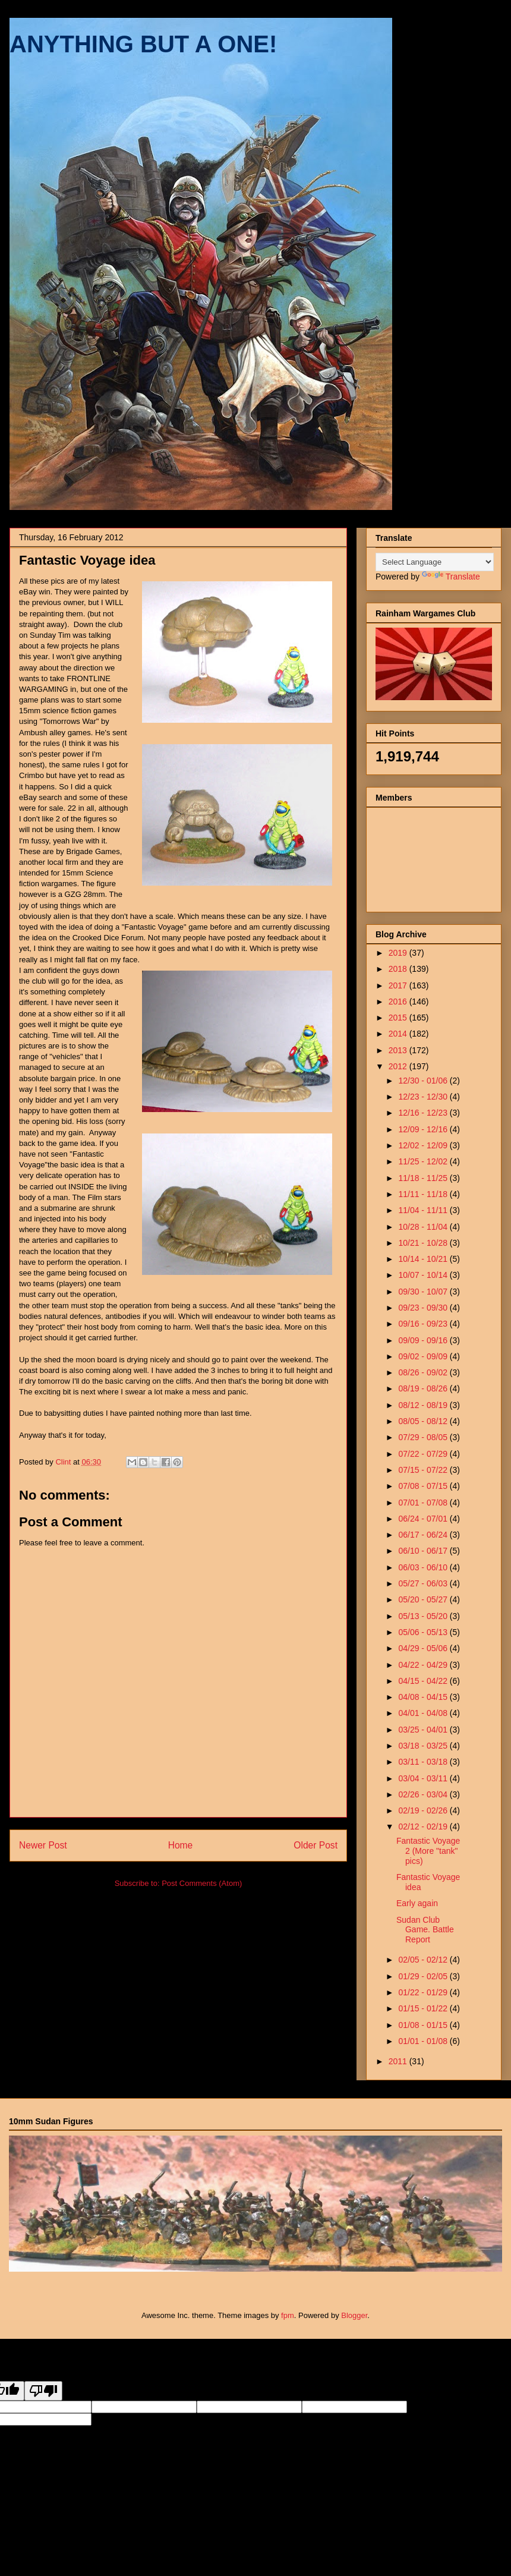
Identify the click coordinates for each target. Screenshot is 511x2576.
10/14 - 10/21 (423, 1259)
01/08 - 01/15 (423, 2025)
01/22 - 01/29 (423, 1992)
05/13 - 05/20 (423, 1616)
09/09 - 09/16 (423, 1340)
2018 (399, 969)
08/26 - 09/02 (423, 1372)
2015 (399, 1017)
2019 (399, 953)
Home (180, 1845)
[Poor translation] (43, 2391)
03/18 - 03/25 (423, 1745)
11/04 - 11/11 (423, 1210)
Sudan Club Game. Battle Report (425, 1930)
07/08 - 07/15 (423, 1486)
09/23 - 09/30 (423, 1307)
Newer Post (43, 1845)
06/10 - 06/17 (423, 1550)
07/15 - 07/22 (423, 1470)
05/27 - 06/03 (423, 1583)
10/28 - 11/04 (423, 1227)
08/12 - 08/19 (423, 1405)
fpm (287, 2315)
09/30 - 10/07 (423, 1291)
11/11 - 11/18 (423, 1194)
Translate (451, 576)
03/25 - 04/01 (423, 1729)
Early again (417, 1903)
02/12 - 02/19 (423, 1826)
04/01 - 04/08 (423, 1713)
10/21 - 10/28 (423, 1243)
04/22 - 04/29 (423, 1665)
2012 (399, 1066)
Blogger (354, 2315)
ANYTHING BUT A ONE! (143, 44)
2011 (399, 2061)
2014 (399, 1033)
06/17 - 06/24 (423, 1534)
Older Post (315, 1845)
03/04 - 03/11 (423, 1778)
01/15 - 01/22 (423, 2008)
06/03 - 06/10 (423, 1567)
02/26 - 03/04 (423, 1794)
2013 (399, 1050)
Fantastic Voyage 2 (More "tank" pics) (428, 1851)
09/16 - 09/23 (423, 1323)
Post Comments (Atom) (202, 1883)
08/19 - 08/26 (423, 1388)
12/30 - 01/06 (423, 1080)
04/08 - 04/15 (423, 1697)
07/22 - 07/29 (423, 1454)
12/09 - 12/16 (423, 1129)
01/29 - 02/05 (423, 1976)
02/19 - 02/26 (423, 1810)
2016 (399, 1001)
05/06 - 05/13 (423, 1632)
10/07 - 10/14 (423, 1275)
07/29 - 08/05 (423, 1437)
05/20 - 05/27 (423, 1599)
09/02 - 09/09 (423, 1356)
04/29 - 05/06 (423, 1648)
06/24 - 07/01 (423, 1518)
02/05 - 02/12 (423, 1959)
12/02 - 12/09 (423, 1145)
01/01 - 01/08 (423, 2041)
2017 (399, 985)
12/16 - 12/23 (423, 1112)
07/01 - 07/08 (423, 1502)
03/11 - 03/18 (423, 1761)
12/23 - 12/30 (423, 1096)
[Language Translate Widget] (435, 562)
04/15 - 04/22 (423, 1681)
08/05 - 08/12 (423, 1421)
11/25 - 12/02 (423, 1161)
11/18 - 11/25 (423, 1178)
